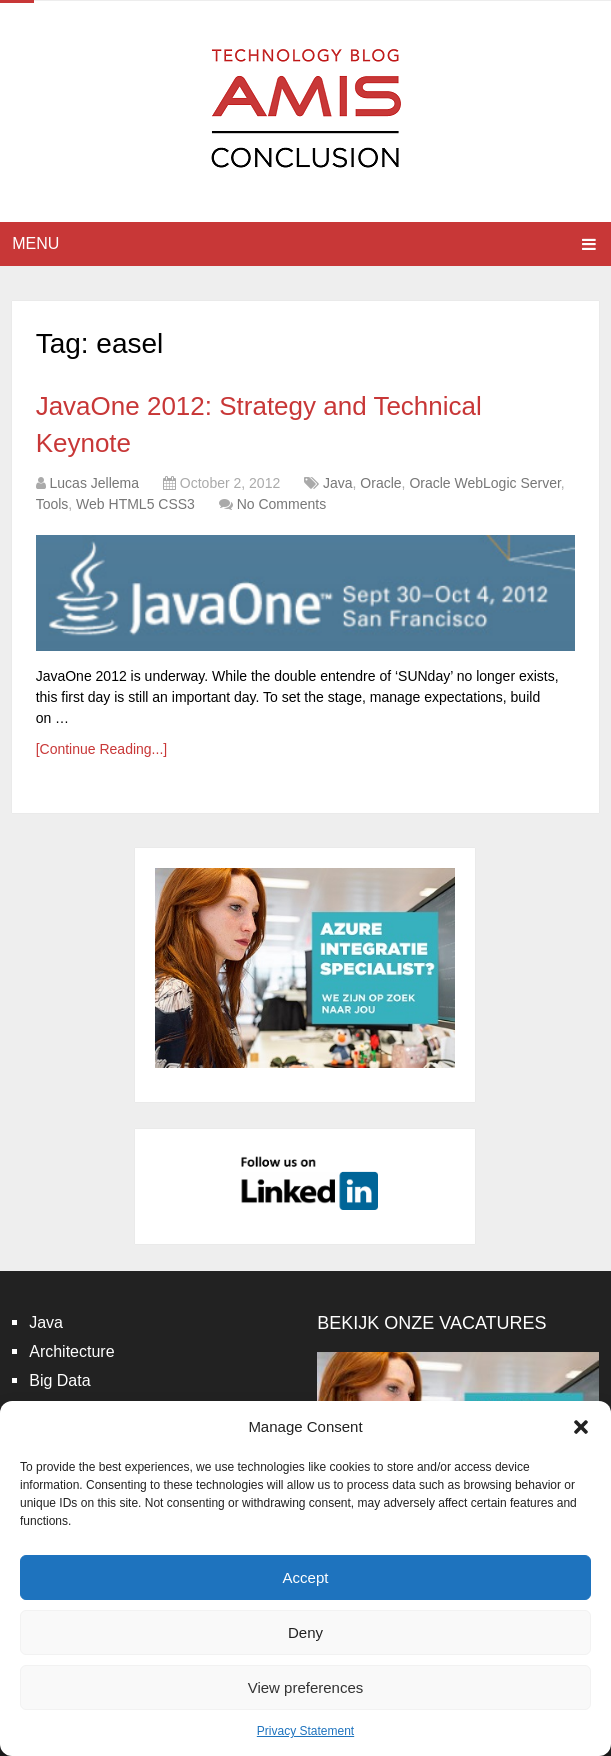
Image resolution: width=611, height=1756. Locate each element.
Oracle (380, 483)
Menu (35, 243)
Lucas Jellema (95, 483)
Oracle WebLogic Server (484, 483)
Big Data (59, 1380)
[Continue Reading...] (102, 749)
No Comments (281, 504)
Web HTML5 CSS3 (135, 504)
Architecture (71, 1351)
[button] (581, 1427)
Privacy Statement (305, 1731)
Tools (52, 504)
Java (338, 483)
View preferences (306, 1687)
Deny (305, 1632)
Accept (306, 1577)
